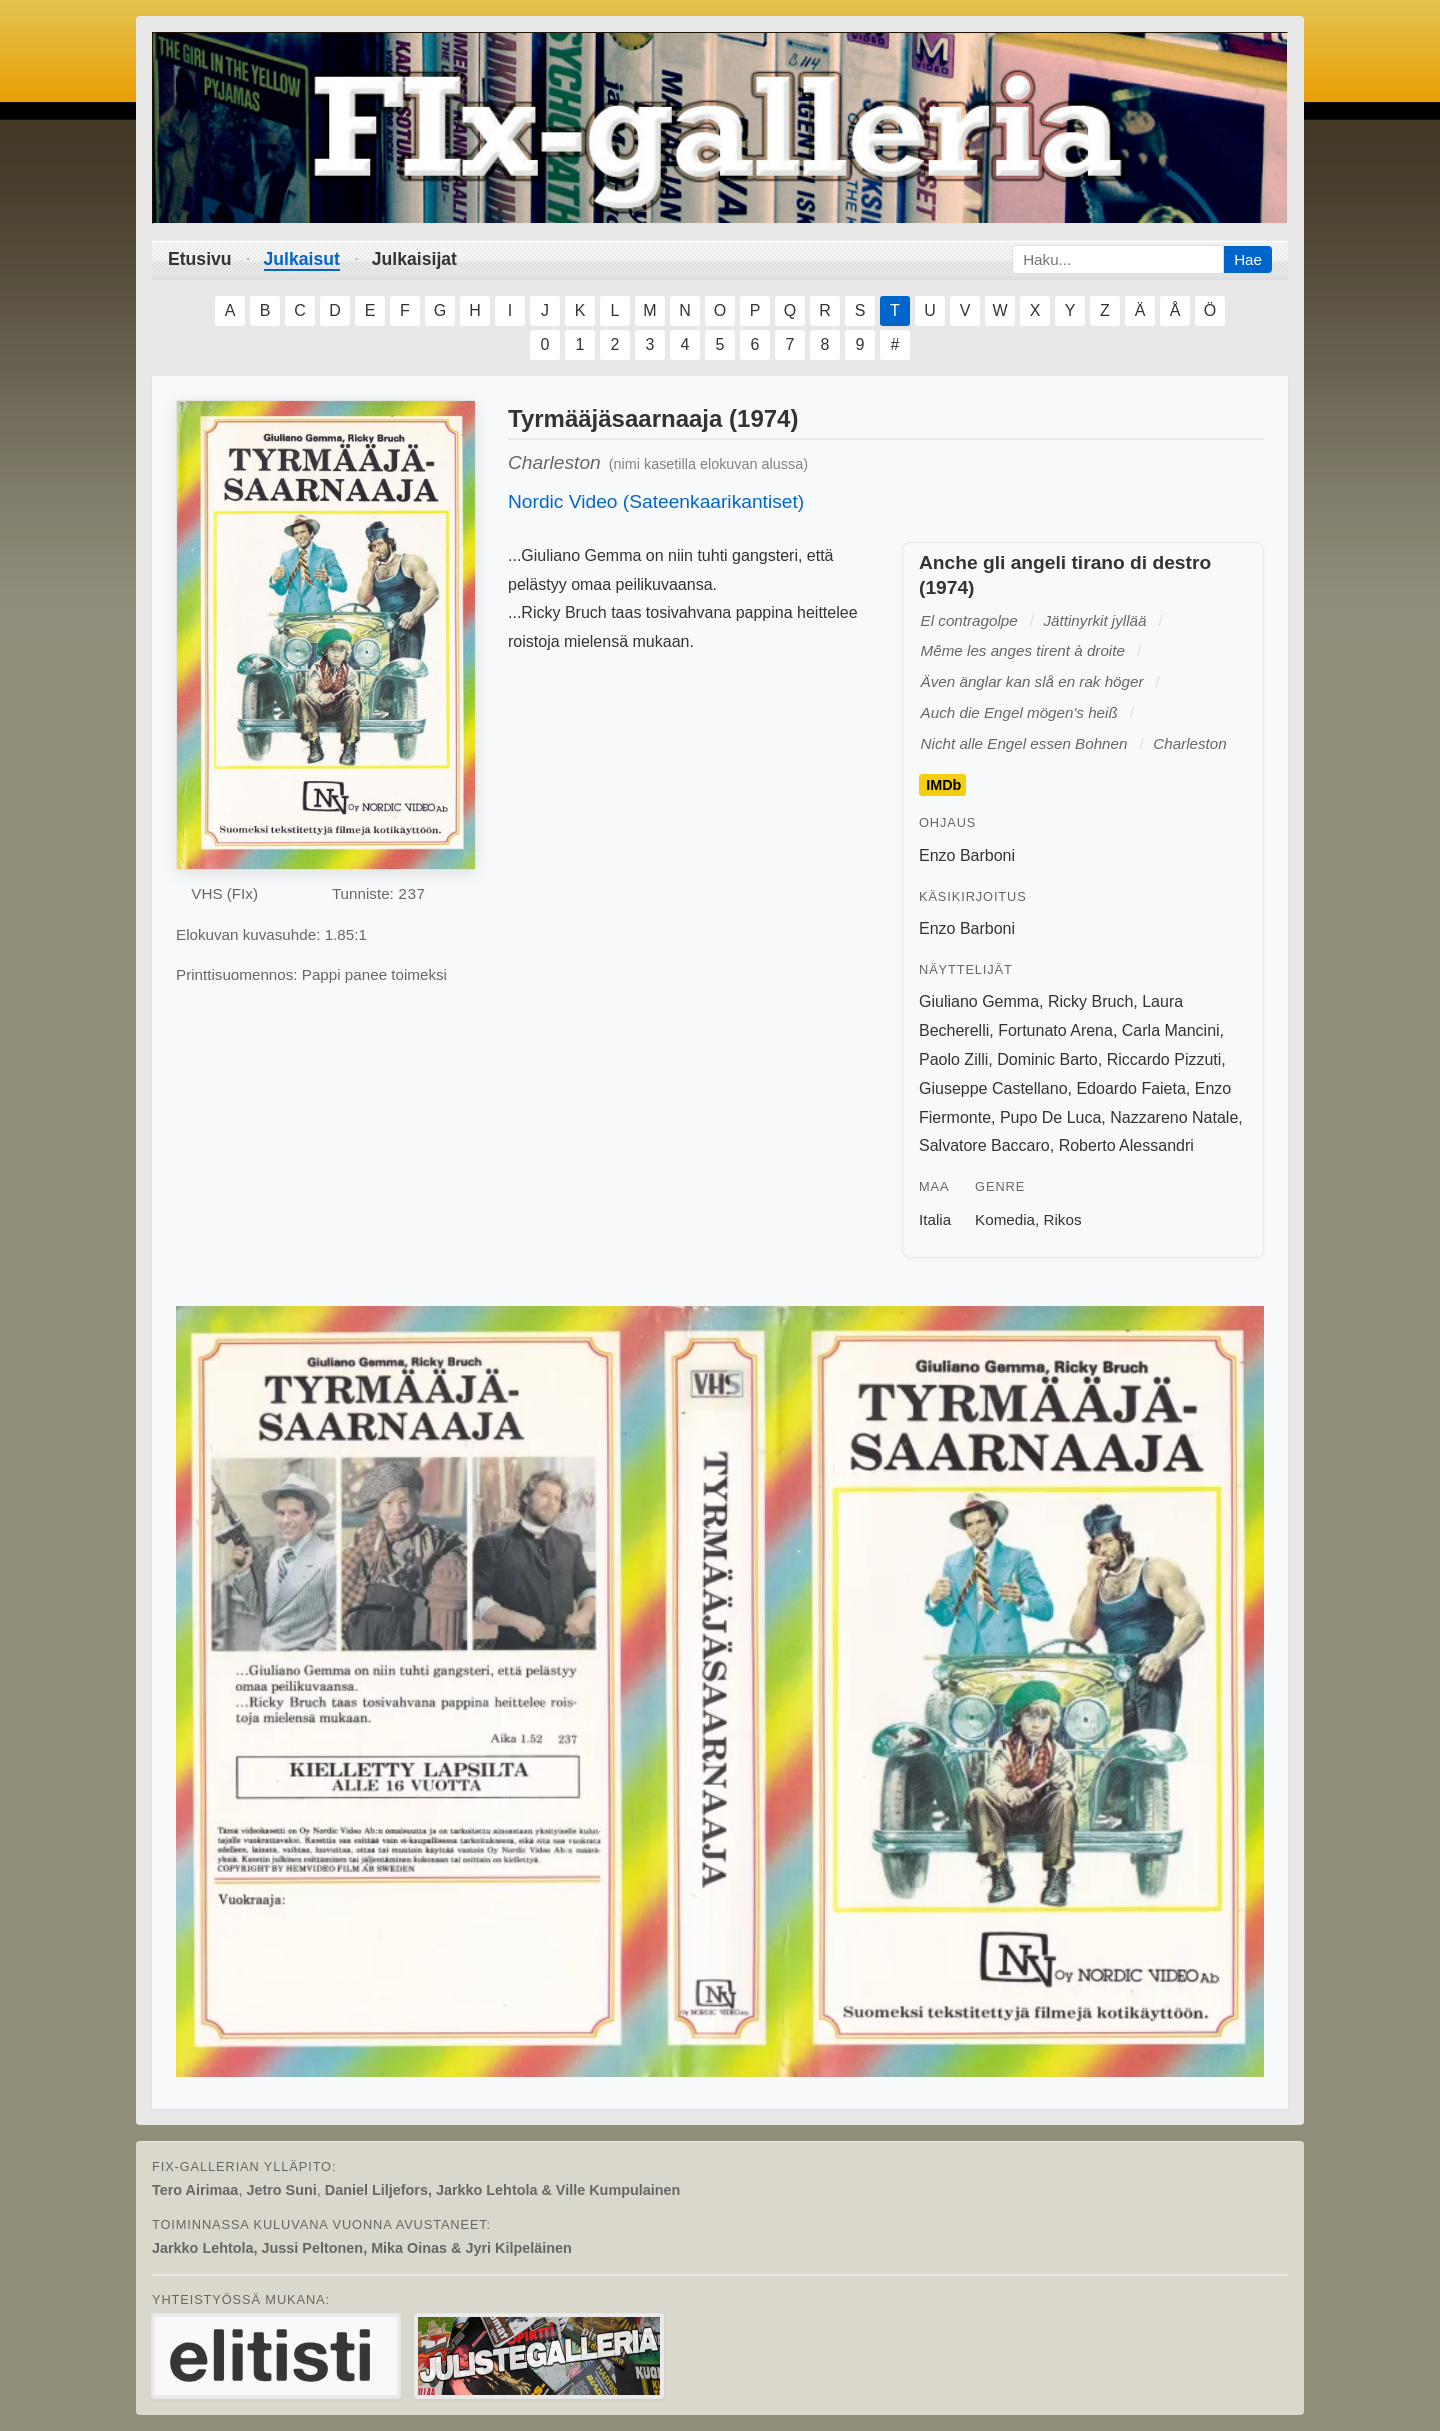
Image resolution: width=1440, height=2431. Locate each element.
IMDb (943, 785)
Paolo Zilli (953, 1059)
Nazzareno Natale (1174, 1117)
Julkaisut (302, 259)
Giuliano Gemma (979, 1001)
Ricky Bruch (1090, 1001)
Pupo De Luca (1050, 1117)
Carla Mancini (1171, 1030)
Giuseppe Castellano (993, 1088)
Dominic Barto (1047, 1059)
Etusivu (200, 259)
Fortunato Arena (1055, 1030)
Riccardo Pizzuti (1164, 1059)
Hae (1248, 259)
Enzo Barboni (967, 855)
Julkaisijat (414, 259)
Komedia (1005, 1219)
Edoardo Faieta (1130, 1088)
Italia (935, 1219)
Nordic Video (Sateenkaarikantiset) (656, 501)
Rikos (1063, 1219)
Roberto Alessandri (1126, 1145)
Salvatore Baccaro (984, 1145)
